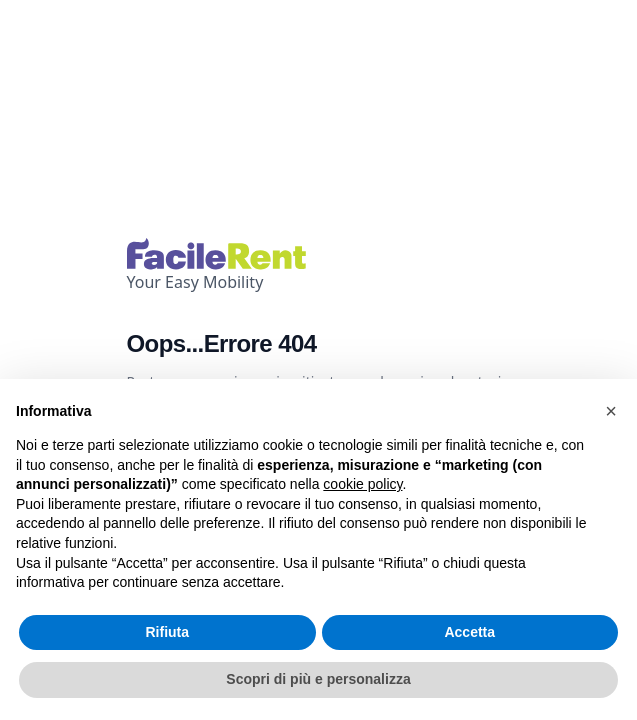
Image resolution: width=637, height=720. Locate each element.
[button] (611, 411)
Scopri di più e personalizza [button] (318, 679)
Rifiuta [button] (167, 632)
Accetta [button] (469, 632)
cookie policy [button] (362, 484)
